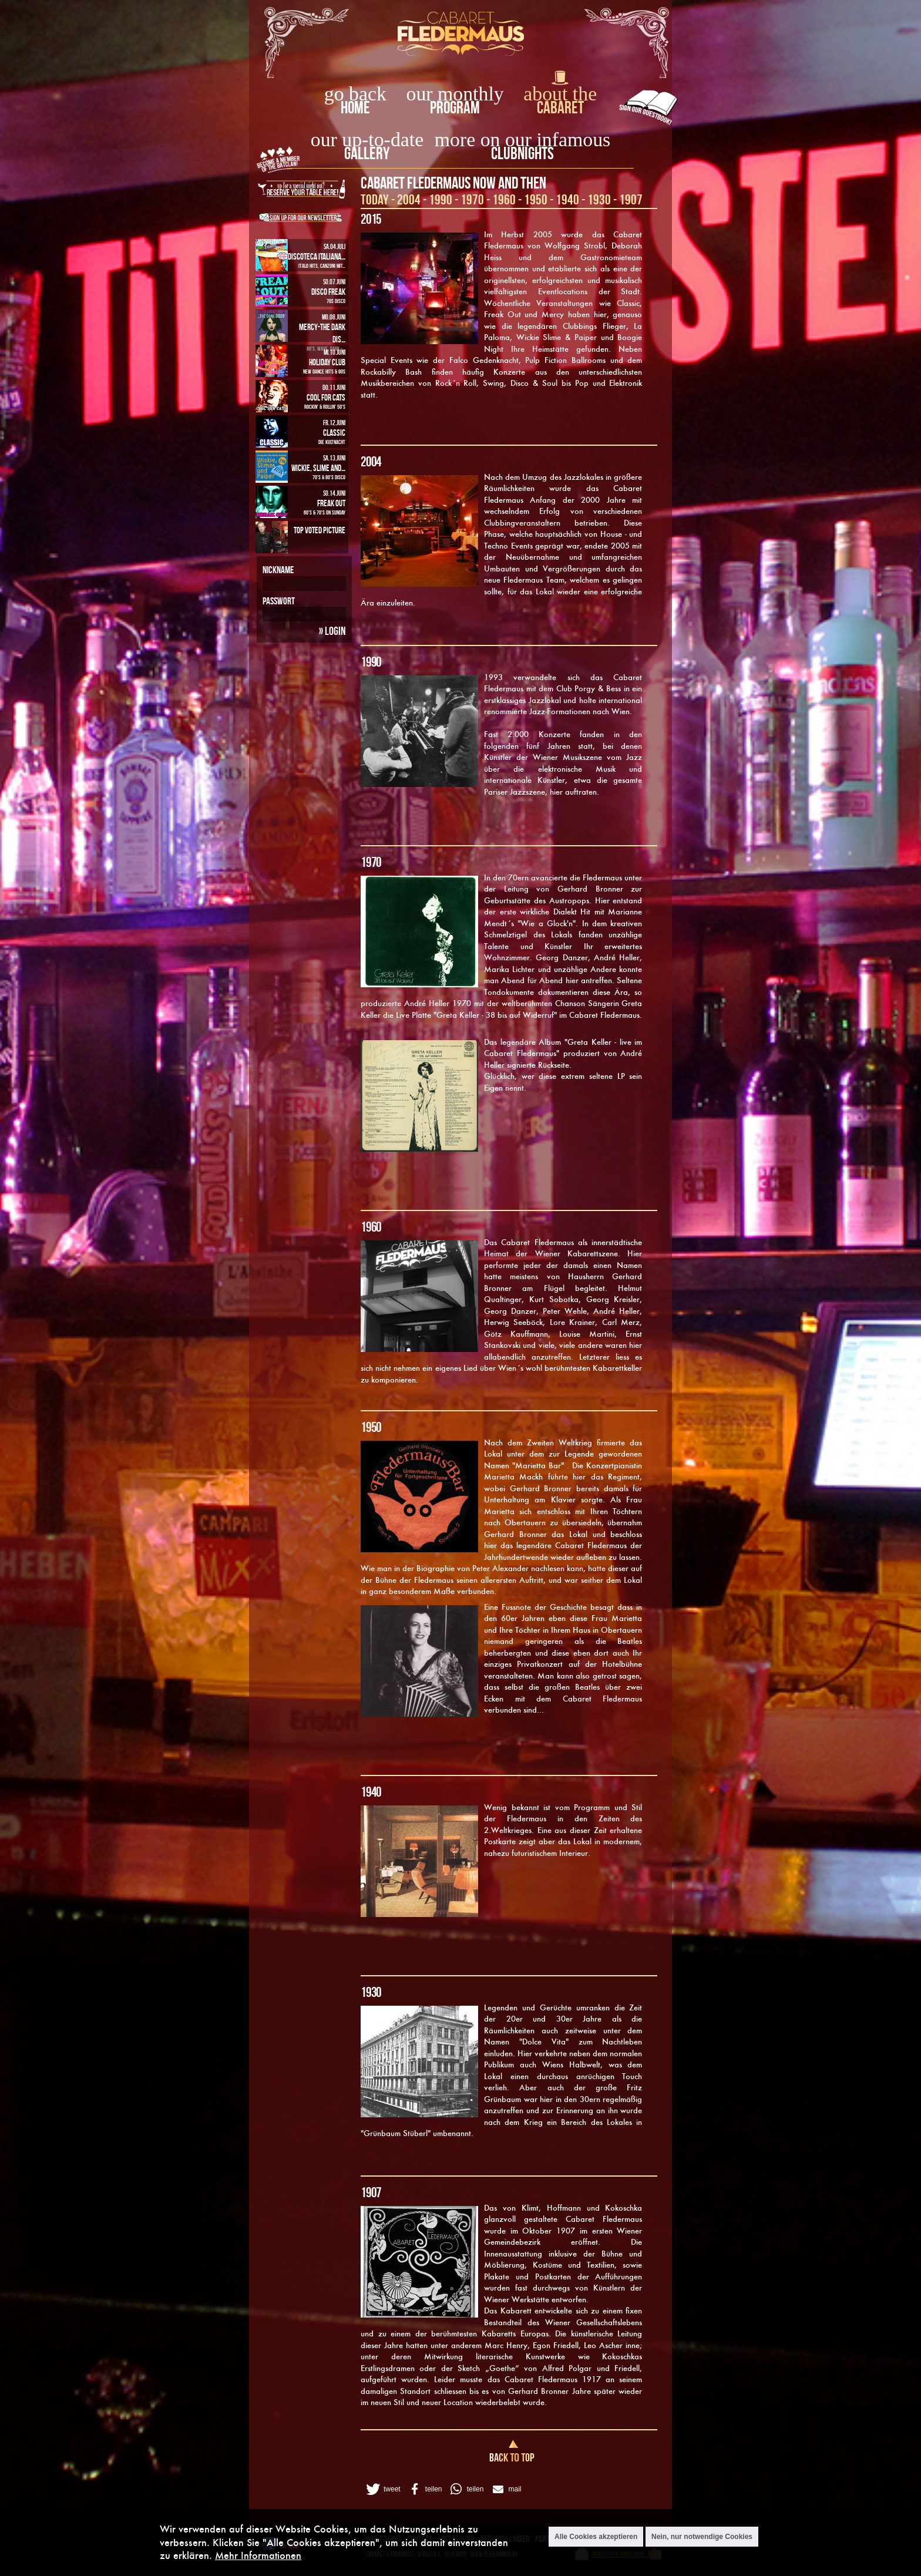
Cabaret (560, 107)
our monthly (455, 94)
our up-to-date (367, 139)
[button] (382, 2489)
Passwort (279, 601)
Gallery (366, 153)
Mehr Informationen (258, 2555)
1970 (472, 199)
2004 (409, 199)
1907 (631, 199)
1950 (535, 199)
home (355, 107)
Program (455, 107)
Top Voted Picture (319, 530)
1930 (599, 199)
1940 (567, 199)
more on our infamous (522, 139)
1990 (440, 199)
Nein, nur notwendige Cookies (701, 2537)
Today (375, 199)
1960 (504, 199)
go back (355, 94)
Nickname (278, 569)
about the (560, 94)
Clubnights (522, 153)
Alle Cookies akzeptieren (595, 2537)
